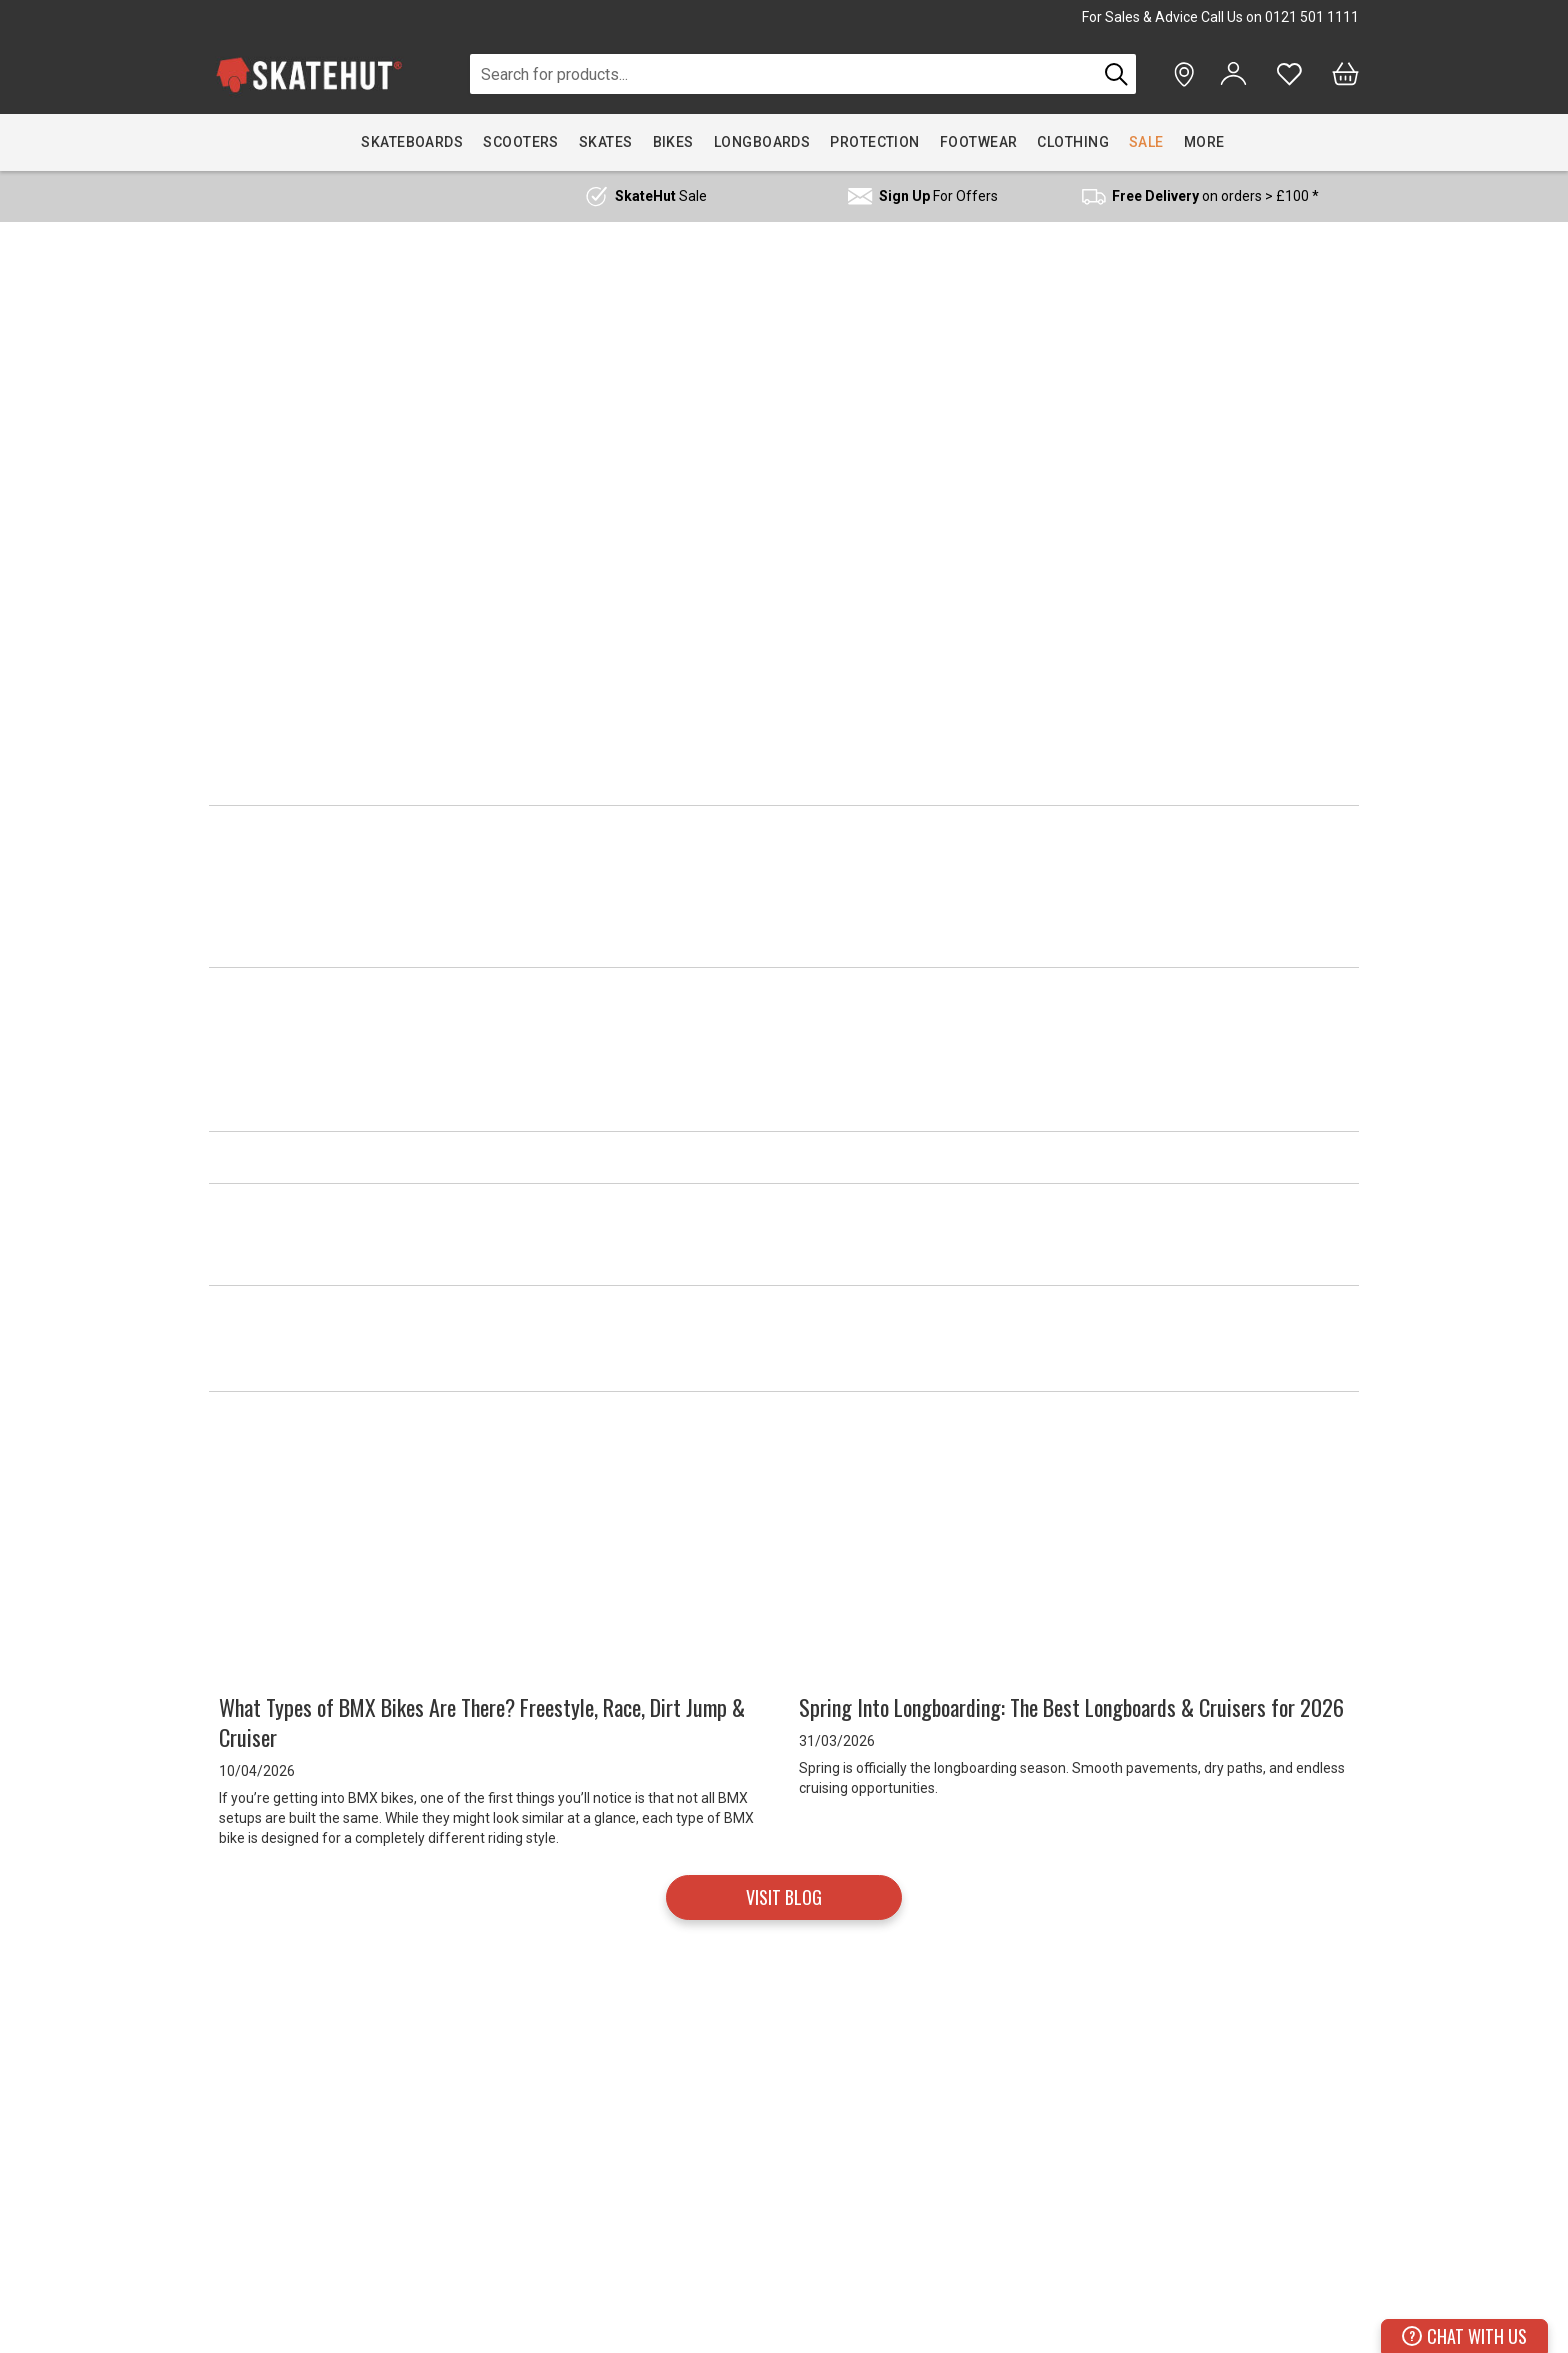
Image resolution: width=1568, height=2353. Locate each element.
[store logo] (309, 74)
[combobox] (783, 74)
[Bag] (1345, 74)
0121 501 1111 (1312, 17)
